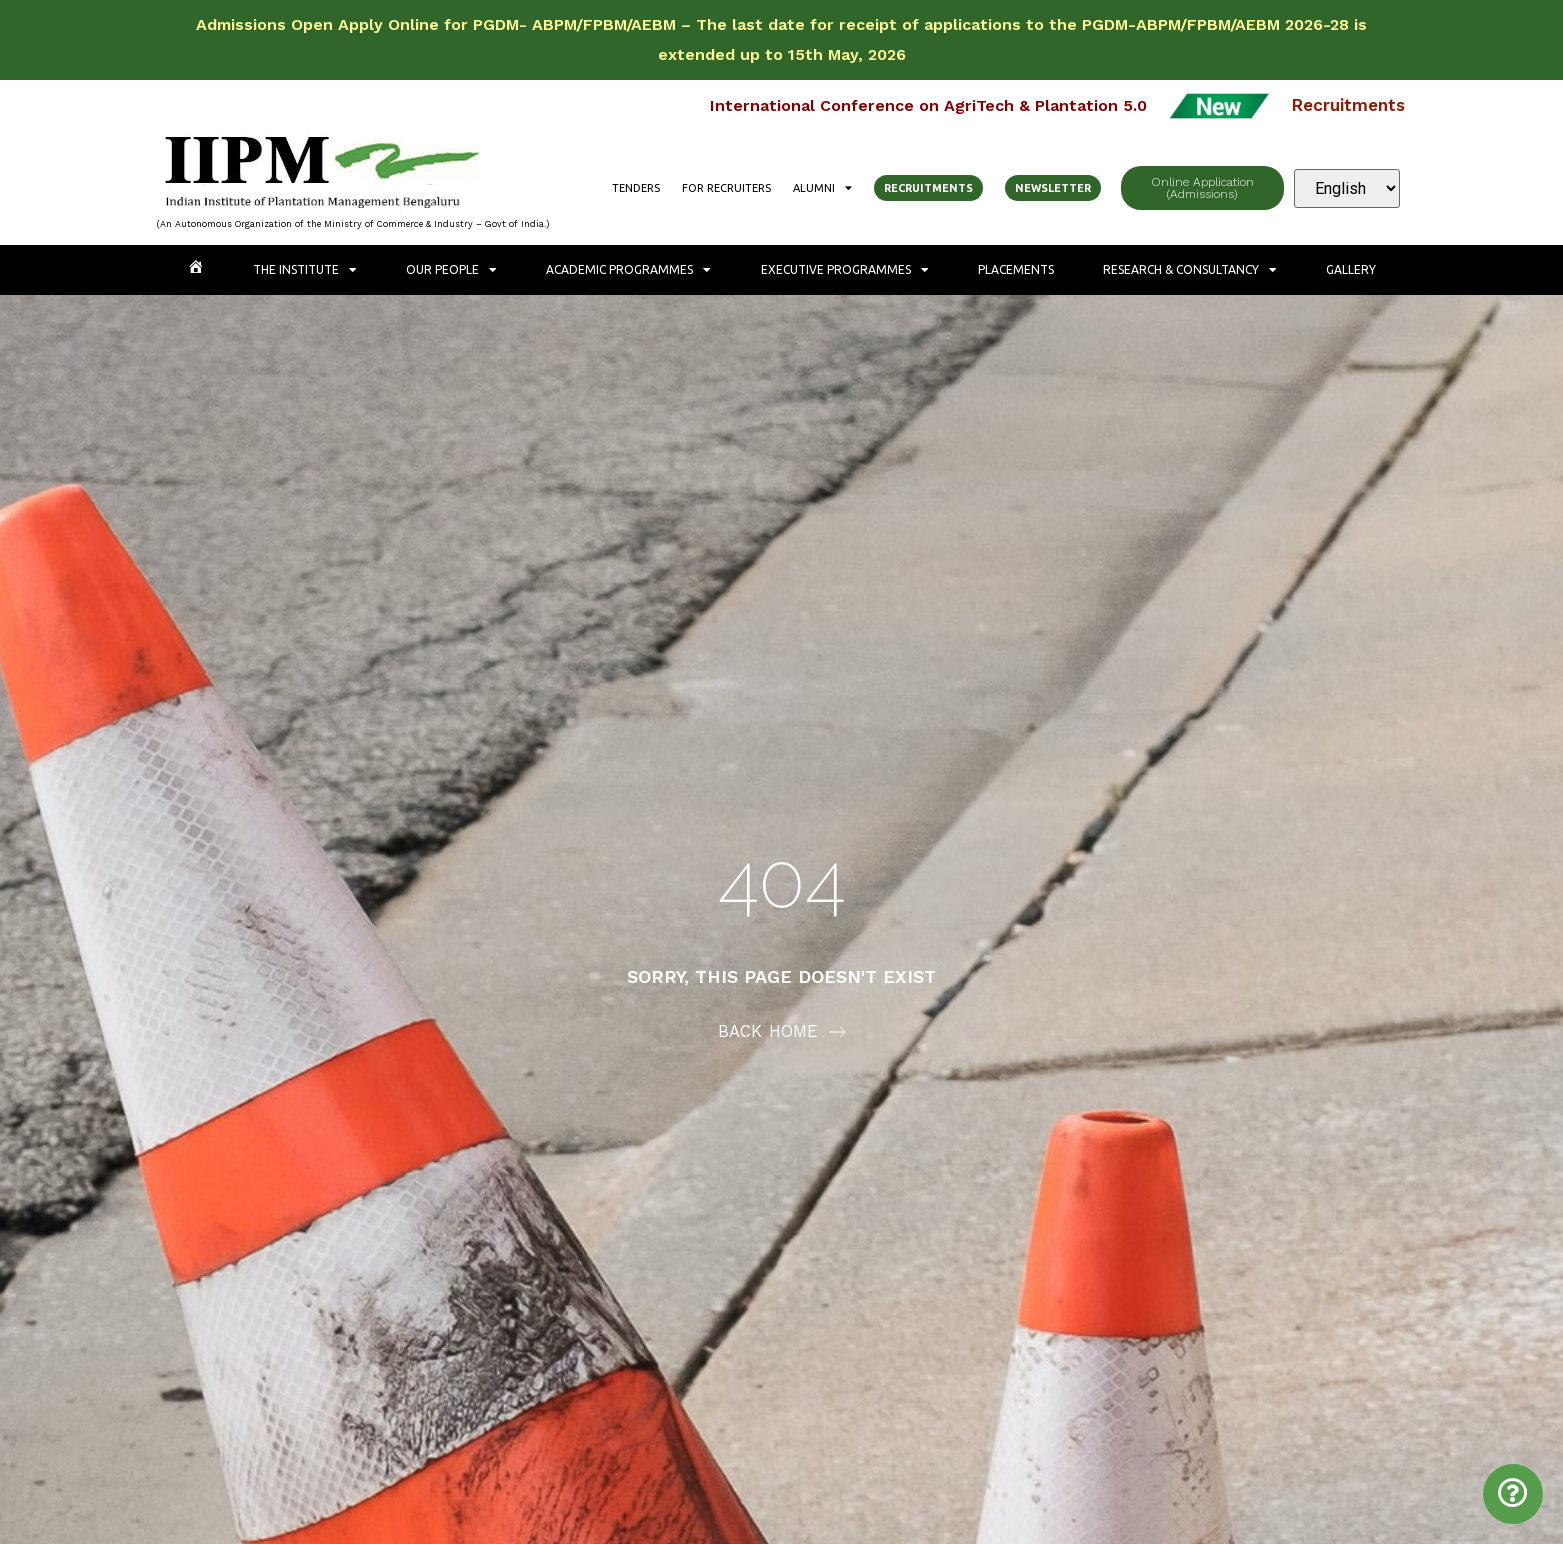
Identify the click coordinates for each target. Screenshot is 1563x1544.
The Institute (305, 270)
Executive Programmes (845, 270)
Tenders (636, 188)
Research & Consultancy (1190, 270)
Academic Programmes (628, 270)
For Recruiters (726, 188)
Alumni (822, 188)
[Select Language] (1347, 188)
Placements (1016, 269)
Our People (451, 270)
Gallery (1351, 269)
